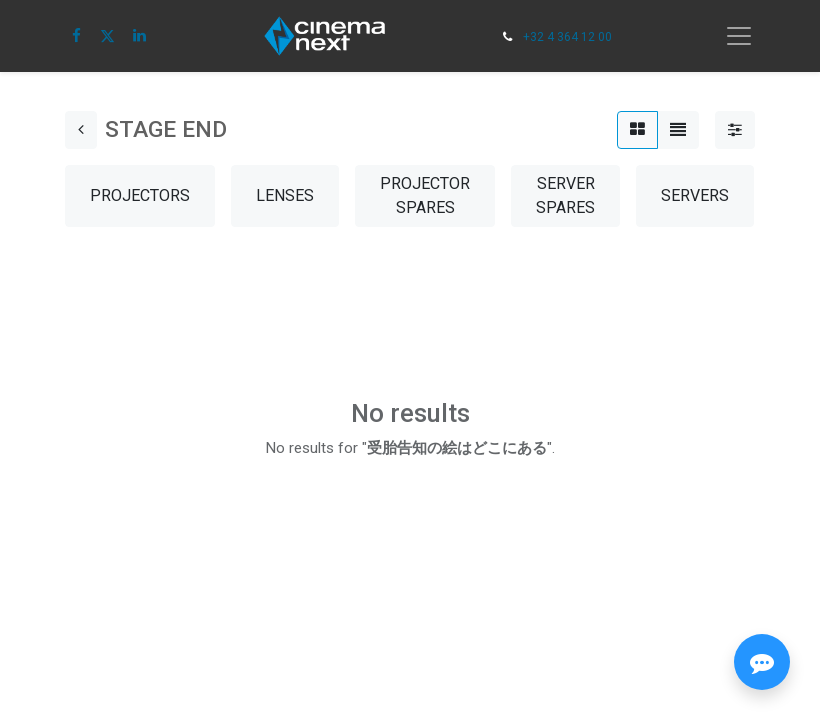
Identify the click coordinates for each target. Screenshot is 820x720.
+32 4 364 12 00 (567, 37)
